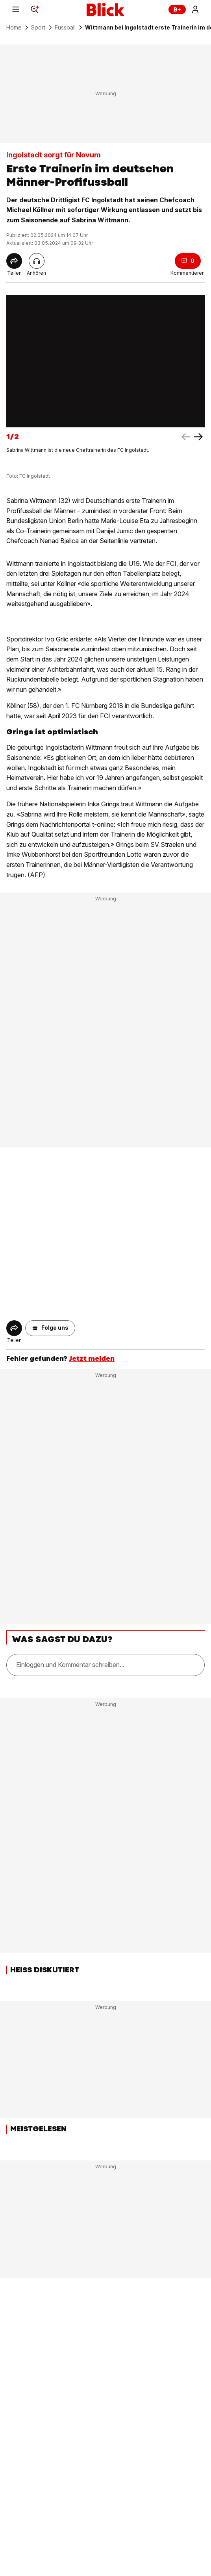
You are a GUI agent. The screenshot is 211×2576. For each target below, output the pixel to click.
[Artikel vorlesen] (36, 261)
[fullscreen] (105, 361)
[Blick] (105, 9)
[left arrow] (198, 437)
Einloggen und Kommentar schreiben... (70, 1665)
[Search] (34, 9)
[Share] (14, 261)
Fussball (65, 27)
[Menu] (15, 9)
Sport (38, 27)
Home (14, 27)
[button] (50, 1328)
